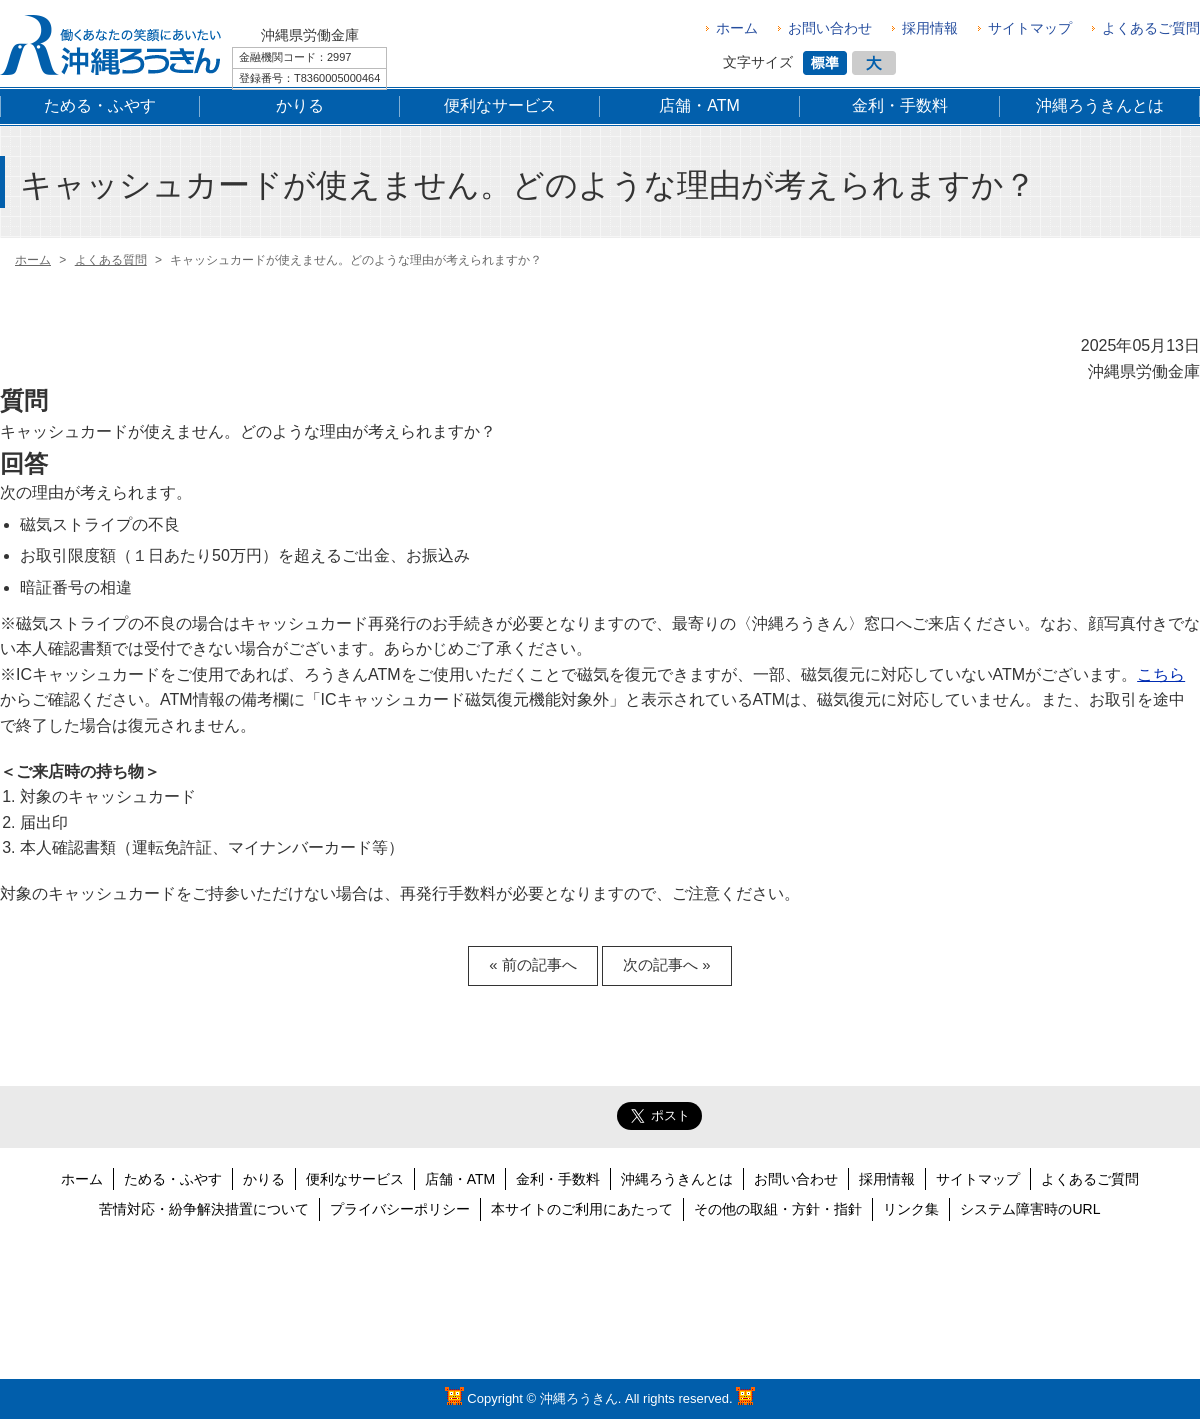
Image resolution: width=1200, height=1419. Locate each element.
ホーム (737, 28)
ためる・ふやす (173, 1179)
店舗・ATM (460, 1179)
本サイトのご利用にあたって (582, 1209)
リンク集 (911, 1209)
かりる (264, 1179)
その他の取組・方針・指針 (778, 1209)
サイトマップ (1030, 28)
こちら (1161, 674)
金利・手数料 (558, 1179)
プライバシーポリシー (400, 1209)
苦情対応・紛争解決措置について (204, 1209)
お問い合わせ (830, 28)
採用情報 (930, 28)
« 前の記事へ (532, 965)
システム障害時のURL (1030, 1209)
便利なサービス (355, 1179)
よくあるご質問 (1151, 28)
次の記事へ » (666, 965)
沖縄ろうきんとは (677, 1179)
